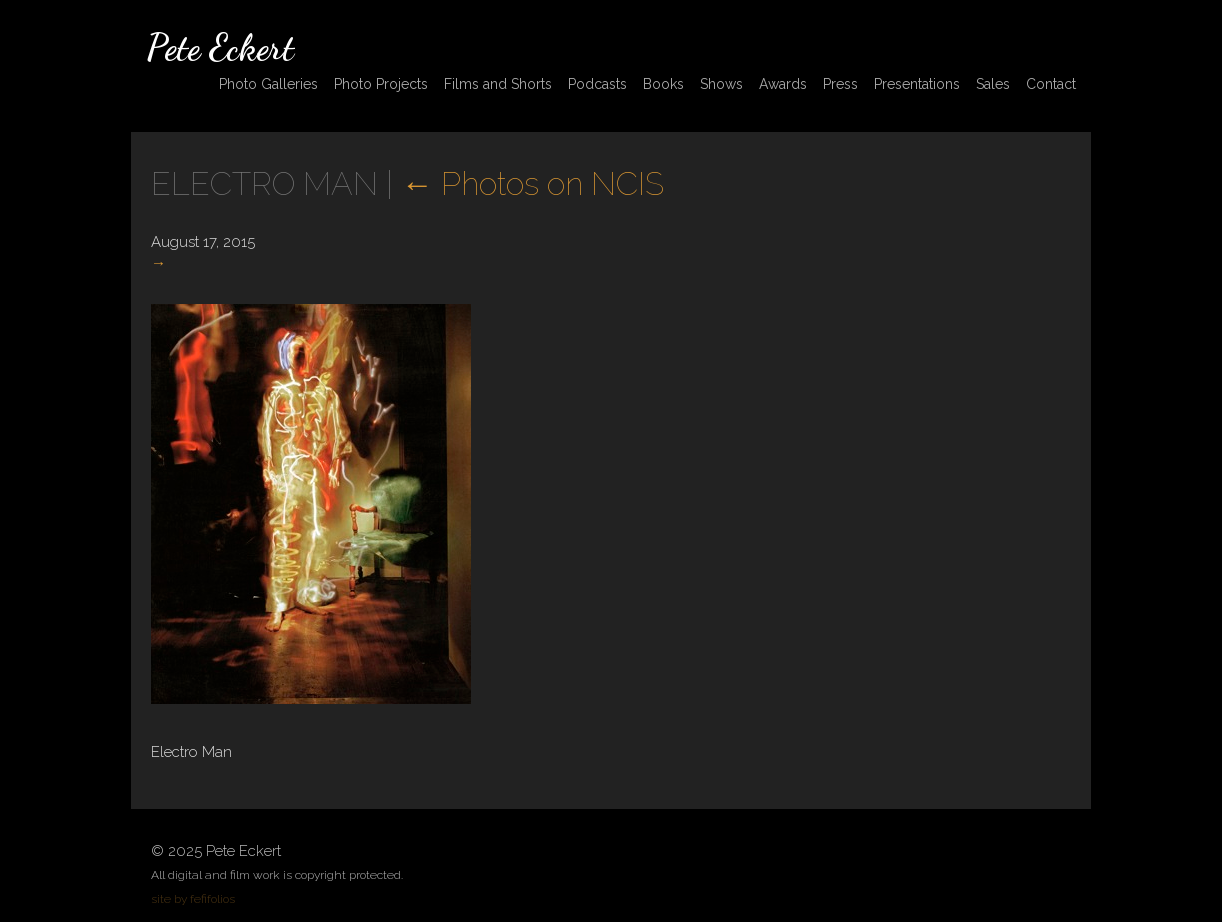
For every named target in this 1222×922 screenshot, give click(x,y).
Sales (993, 84)
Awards (783, 84)
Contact (1051, 84)
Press (840, 84)
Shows (721, 84)
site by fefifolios (193, 899)
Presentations (917, 84)
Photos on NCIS (532, 183)
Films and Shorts (498, 84)
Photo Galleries (268, 84)
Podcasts (597, 84)
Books (663, 84)
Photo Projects (381, 84)
